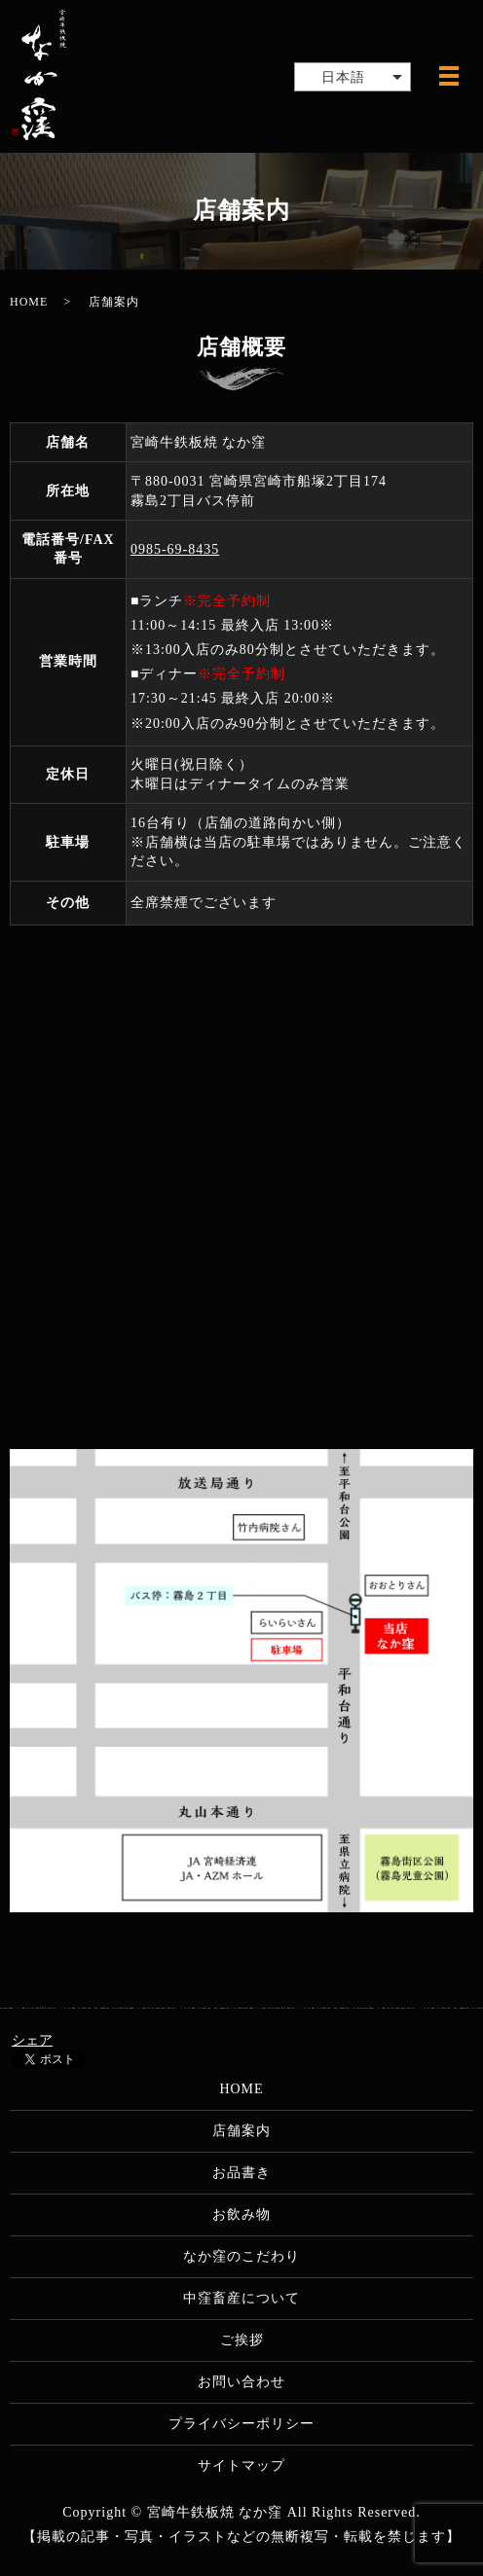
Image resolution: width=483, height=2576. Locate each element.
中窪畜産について (241, 2298)
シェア (32, 2040)
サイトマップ (241, 2465)
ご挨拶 (242, 2340)
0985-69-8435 (174, 549)
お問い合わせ (241, 2382)
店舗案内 (241, 2130)
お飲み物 (241, 2214)
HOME (29, 301)
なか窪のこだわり (241, 2256)
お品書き (241, 2172)
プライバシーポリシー (241, 2423)
